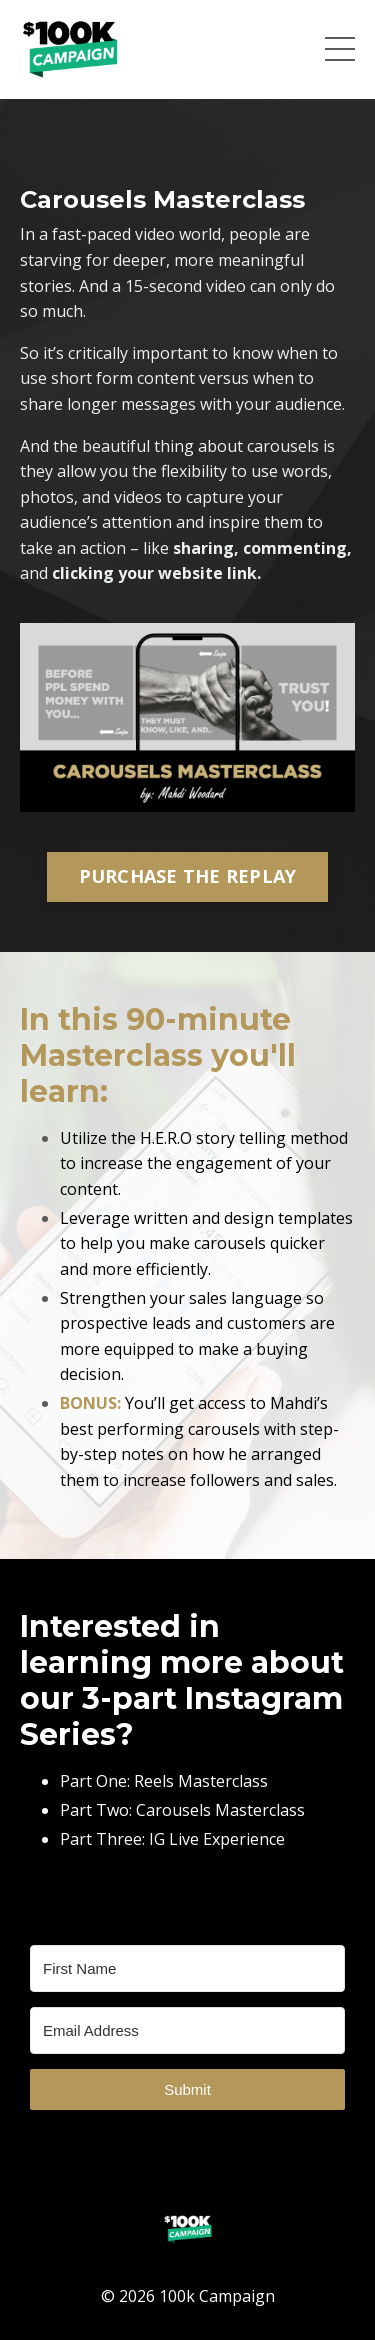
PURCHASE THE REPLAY (188, 876)
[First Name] (187, 1968)
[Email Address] (187, 2030)
